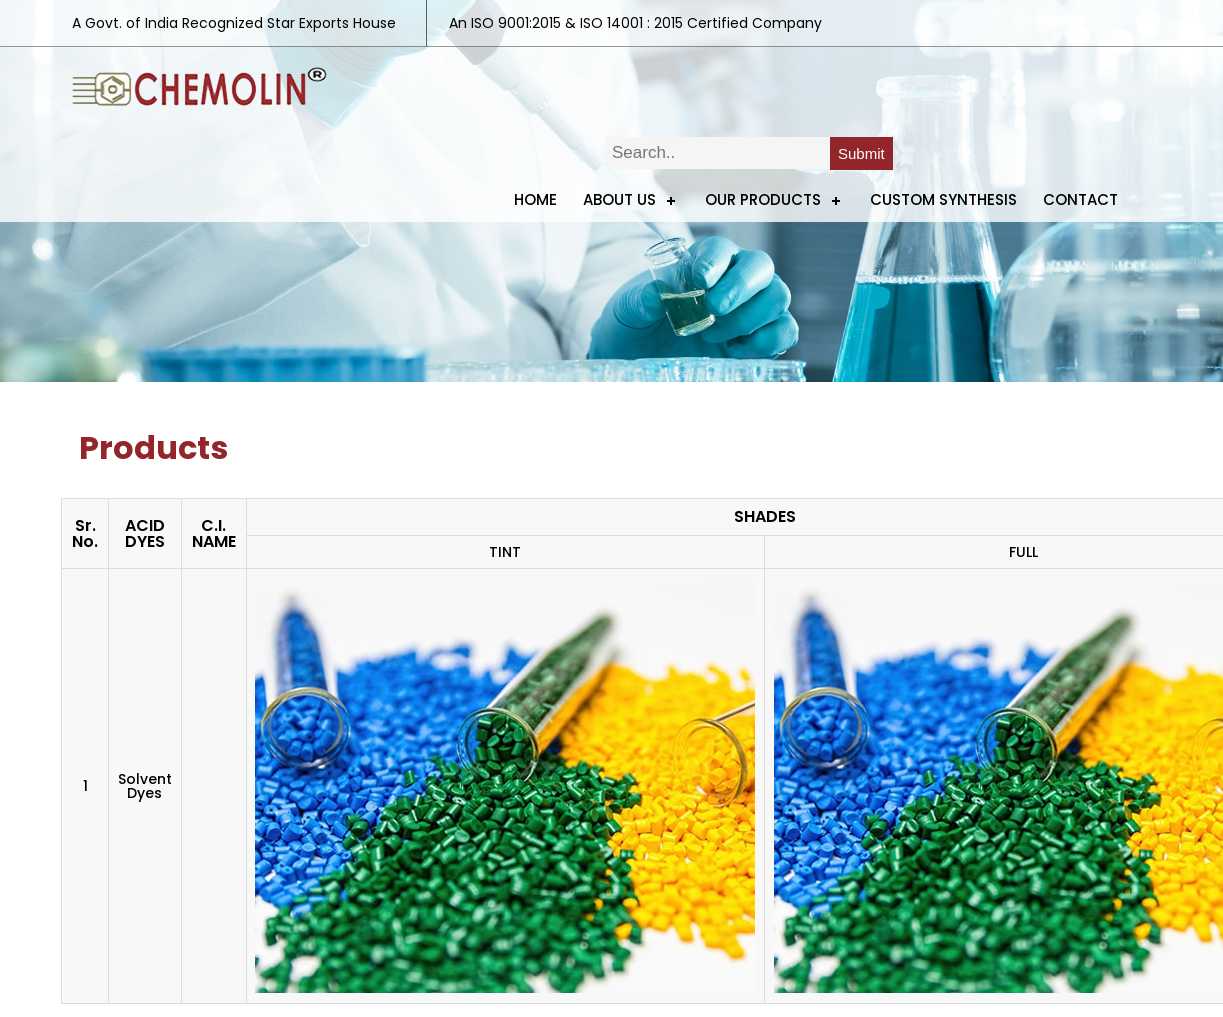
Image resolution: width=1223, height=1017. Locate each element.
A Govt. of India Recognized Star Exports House (234, 23)
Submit (861, 153)
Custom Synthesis (943, 199)
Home (535, 199)
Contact (1080, 199)
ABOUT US (619, 199)
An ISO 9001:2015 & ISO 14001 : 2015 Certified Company (635, 23)
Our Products (763, 199)
